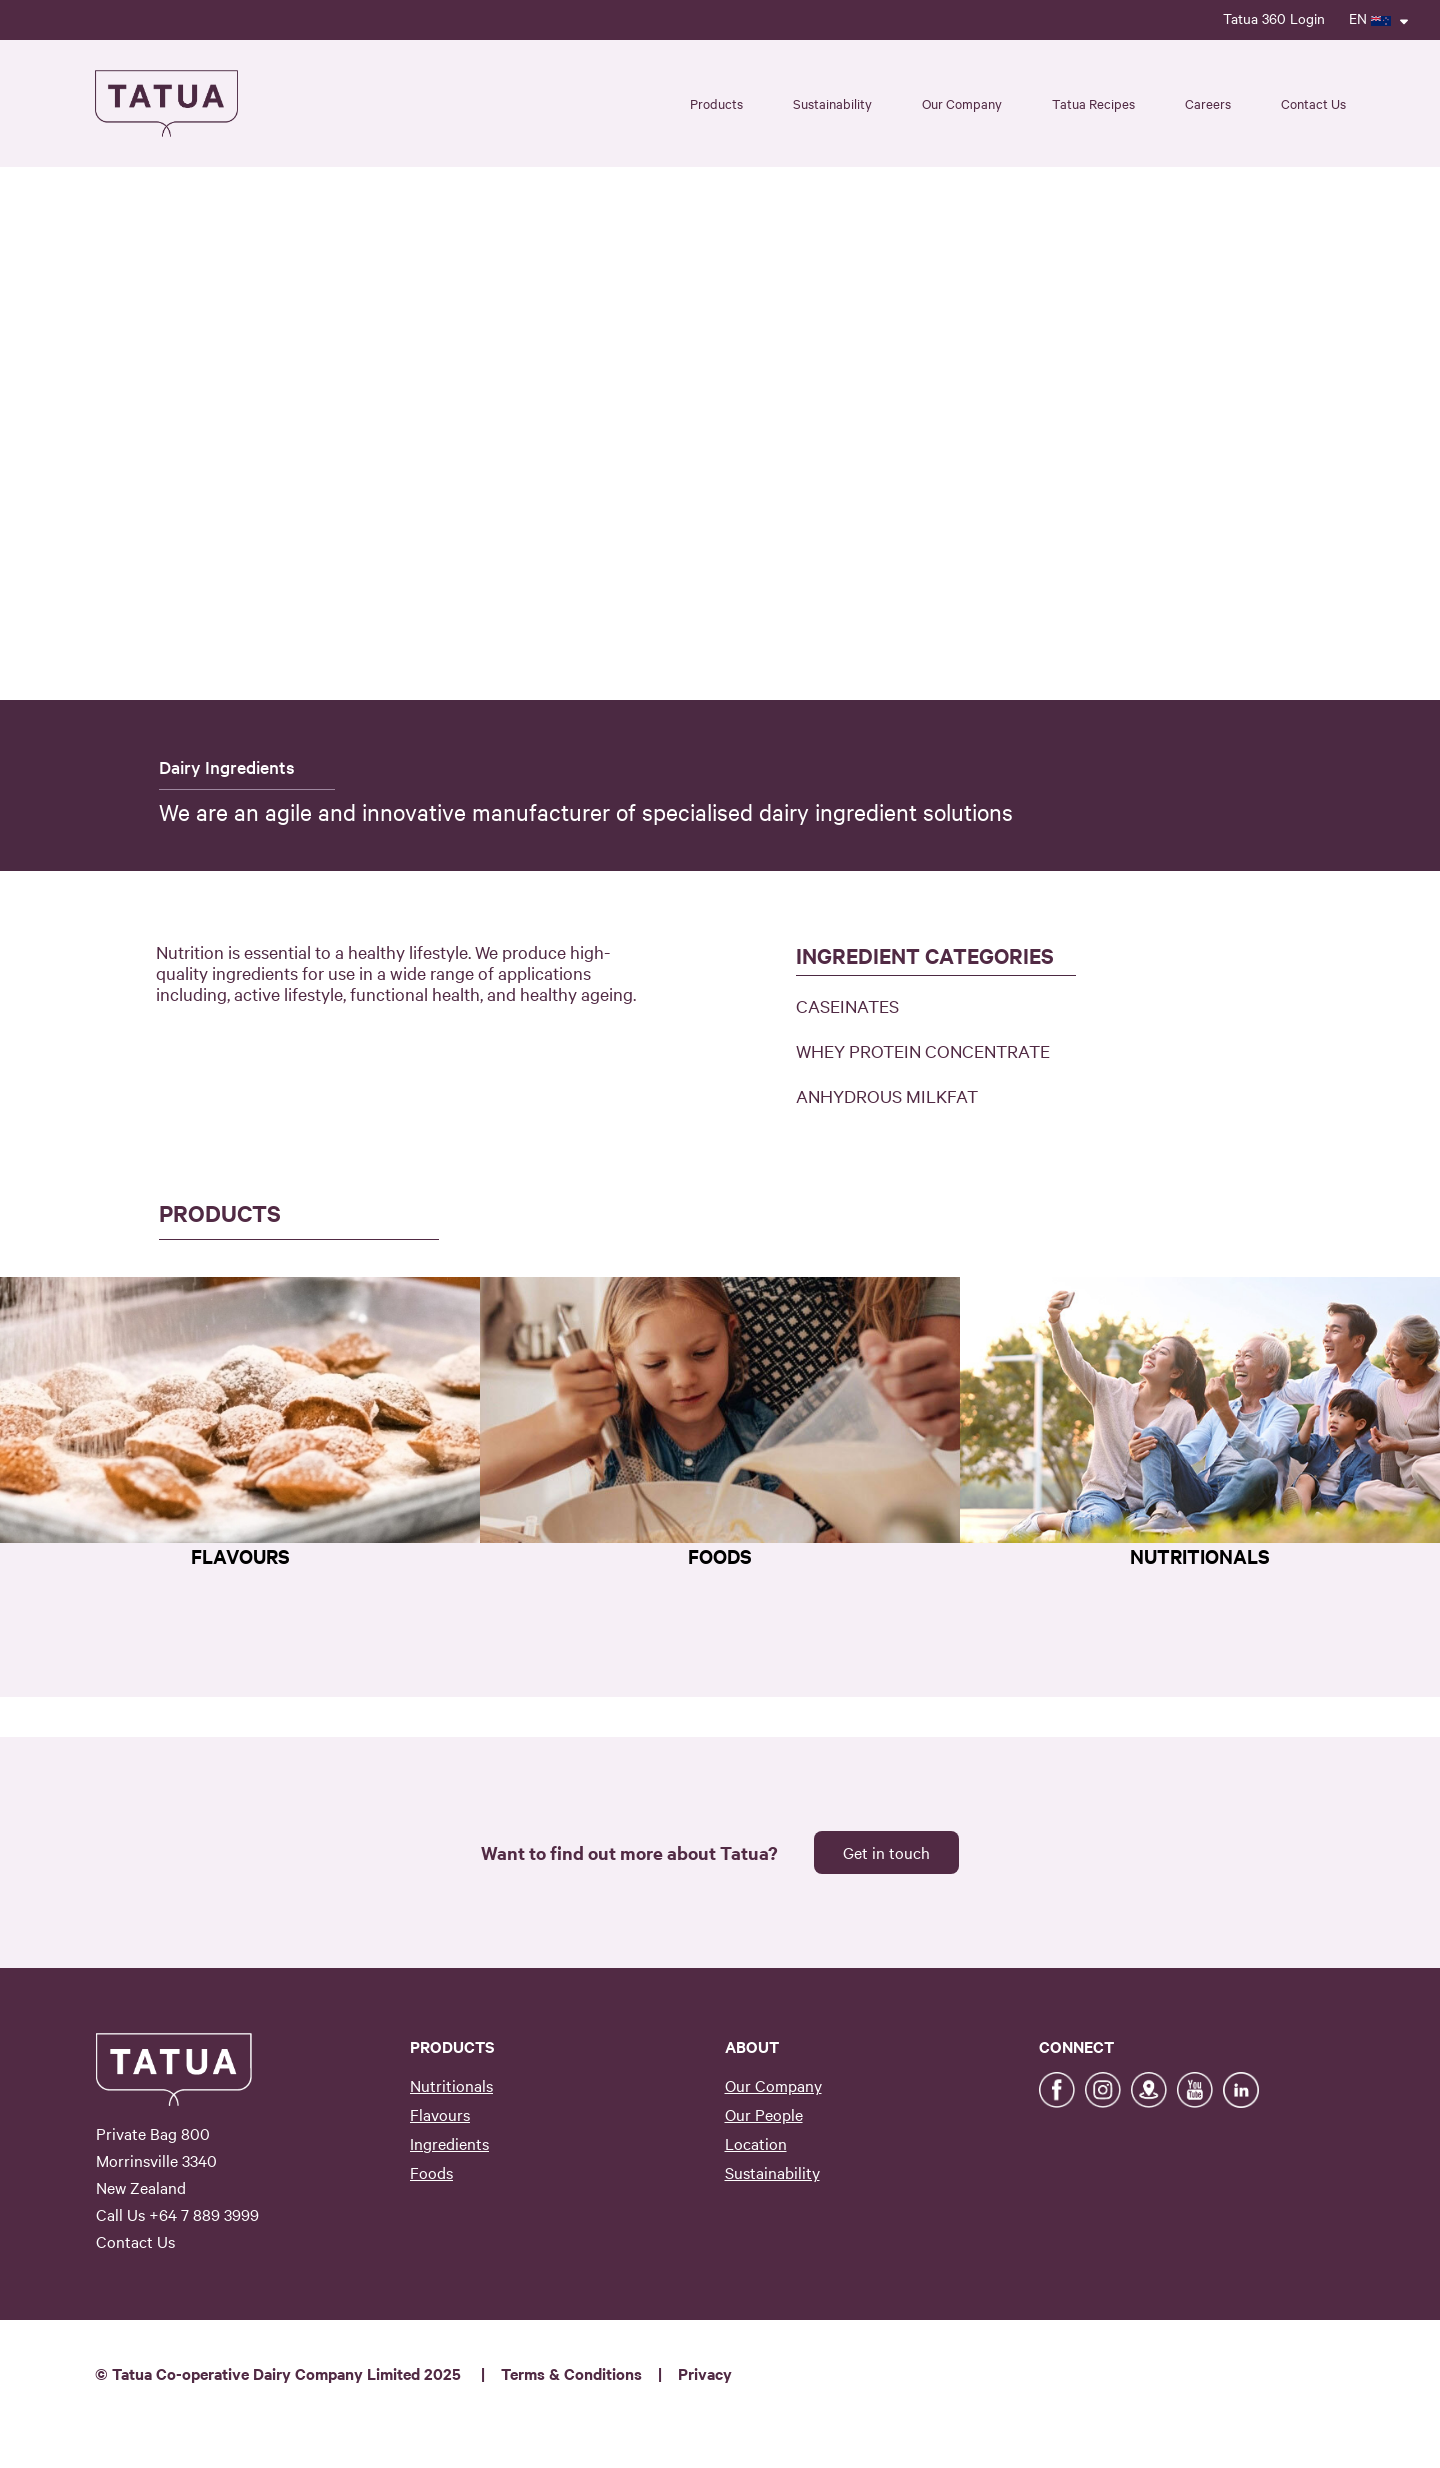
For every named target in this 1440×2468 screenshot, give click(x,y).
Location (756, 2143)
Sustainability (772, 2172)
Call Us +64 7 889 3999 (177, 2214)
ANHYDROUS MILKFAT (887, 1095)
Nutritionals (451, 2085)
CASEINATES (847, 1005)
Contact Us (1313, 103)
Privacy (705, 2373)
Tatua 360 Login (1274, 18)
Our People (764, 2114)
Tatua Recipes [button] (1093, 103)
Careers (1208, 103)
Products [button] (716, 103)
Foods (431, 2172)
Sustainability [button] (832, 103)
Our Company (773, 2085)
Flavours (440, 2114)
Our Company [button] (962, 103)
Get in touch (886, 1852)
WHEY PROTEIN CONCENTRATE (923, 1050)
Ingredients (449, 2143)
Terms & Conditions (571, 2373)
